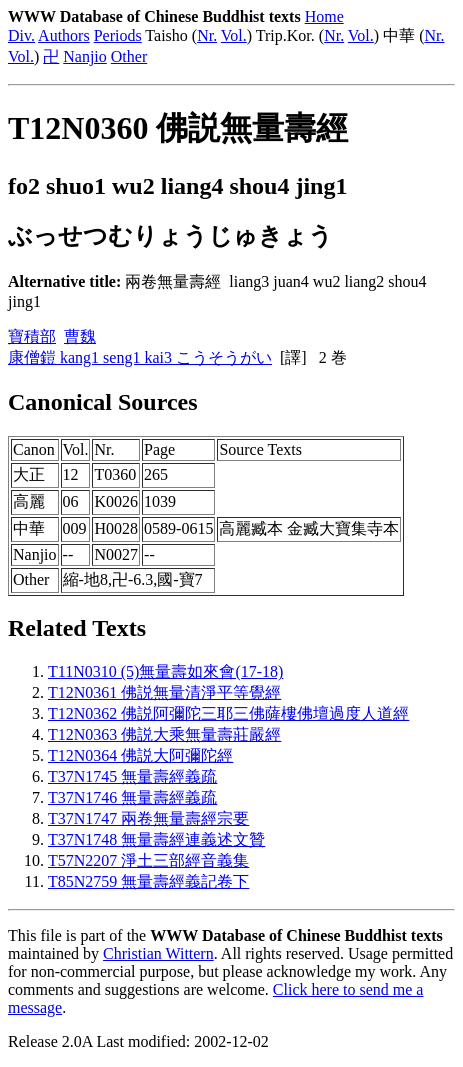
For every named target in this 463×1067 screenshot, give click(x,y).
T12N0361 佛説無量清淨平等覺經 (164, 692)
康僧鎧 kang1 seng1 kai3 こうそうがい (140, 357)
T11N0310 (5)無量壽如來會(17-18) (165, 671)
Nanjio (85, 56)
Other (129, 56)
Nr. (207, 35)
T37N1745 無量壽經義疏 (132, 776)
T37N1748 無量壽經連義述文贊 (156, 839)
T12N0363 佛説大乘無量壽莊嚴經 (164, 734)
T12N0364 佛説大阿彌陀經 (140, 755)
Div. (21, 35)
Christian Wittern (158, 953)
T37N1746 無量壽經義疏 (132, 797)
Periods (118, 35)
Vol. (234, 35)
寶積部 (32, 336)
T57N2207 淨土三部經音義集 (148, 860)
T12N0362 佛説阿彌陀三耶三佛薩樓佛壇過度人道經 (228, 713)
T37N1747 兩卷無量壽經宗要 (148, 818)
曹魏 (80, 336)
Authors (64, 35)
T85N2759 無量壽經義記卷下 (148, 881)
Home (324, 16)
